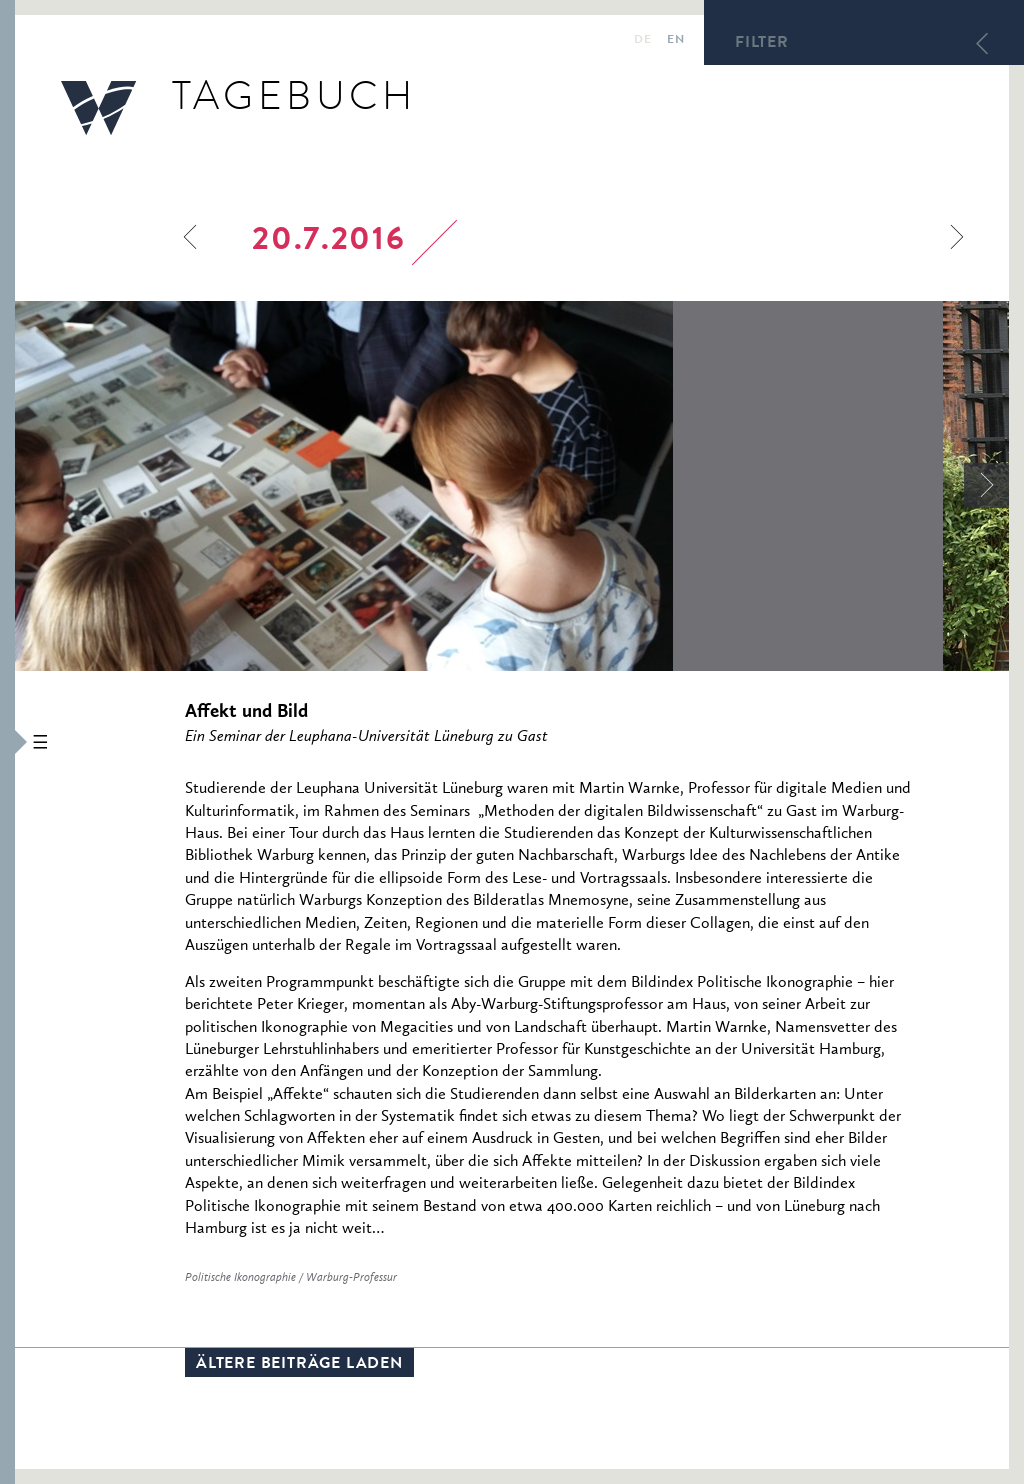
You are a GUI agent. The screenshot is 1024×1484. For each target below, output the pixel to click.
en (675, 41)
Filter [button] (762, 44)
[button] (7, 742)
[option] (479, 486)
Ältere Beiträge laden (299, 1365)
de (642, 41)
